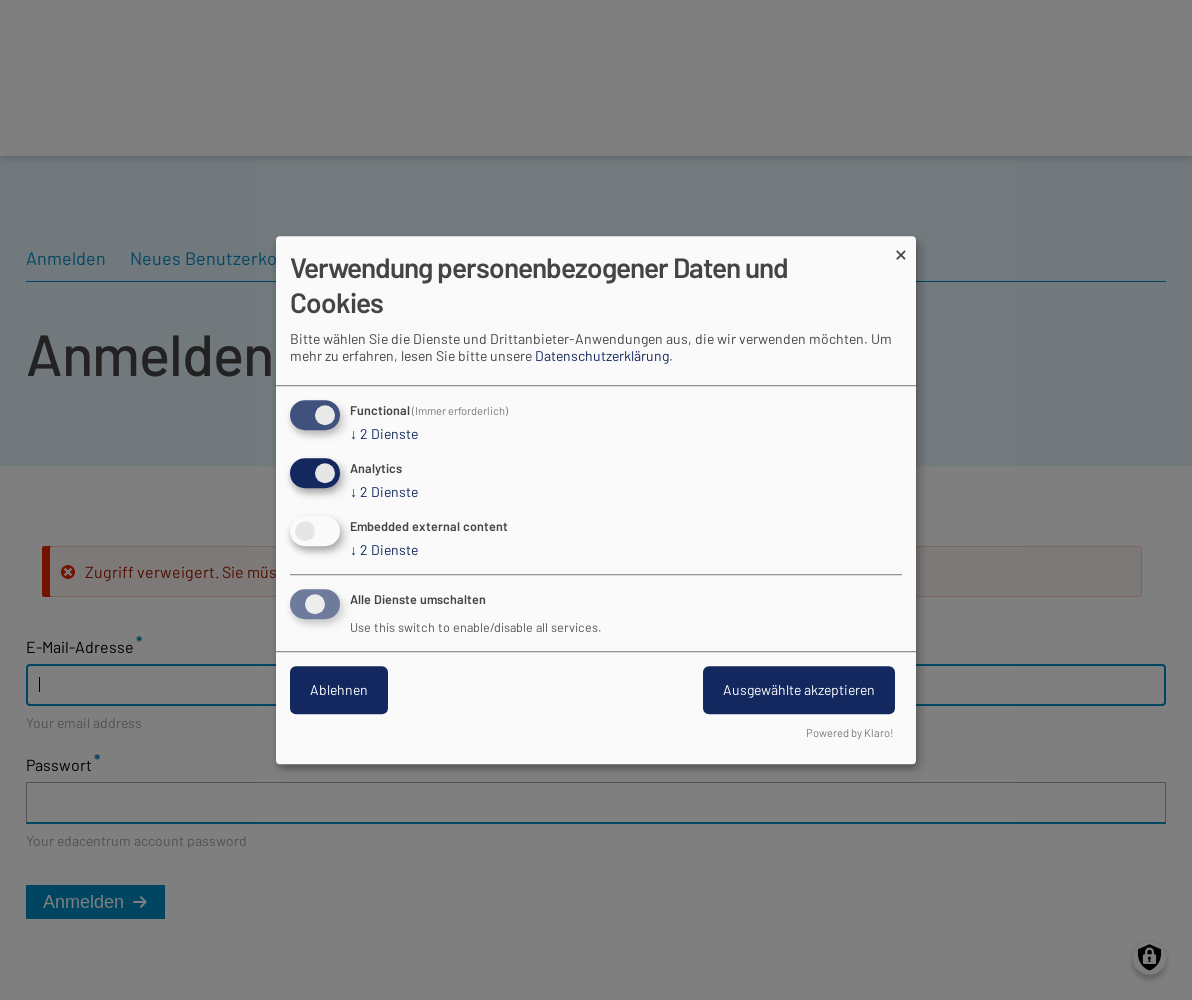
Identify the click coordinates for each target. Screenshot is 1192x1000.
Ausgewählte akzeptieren (799, 689)
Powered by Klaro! (850, 732)
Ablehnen (339, 689)
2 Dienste (384, 435)
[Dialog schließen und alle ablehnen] (901, 248)
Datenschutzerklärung (602, 356)
